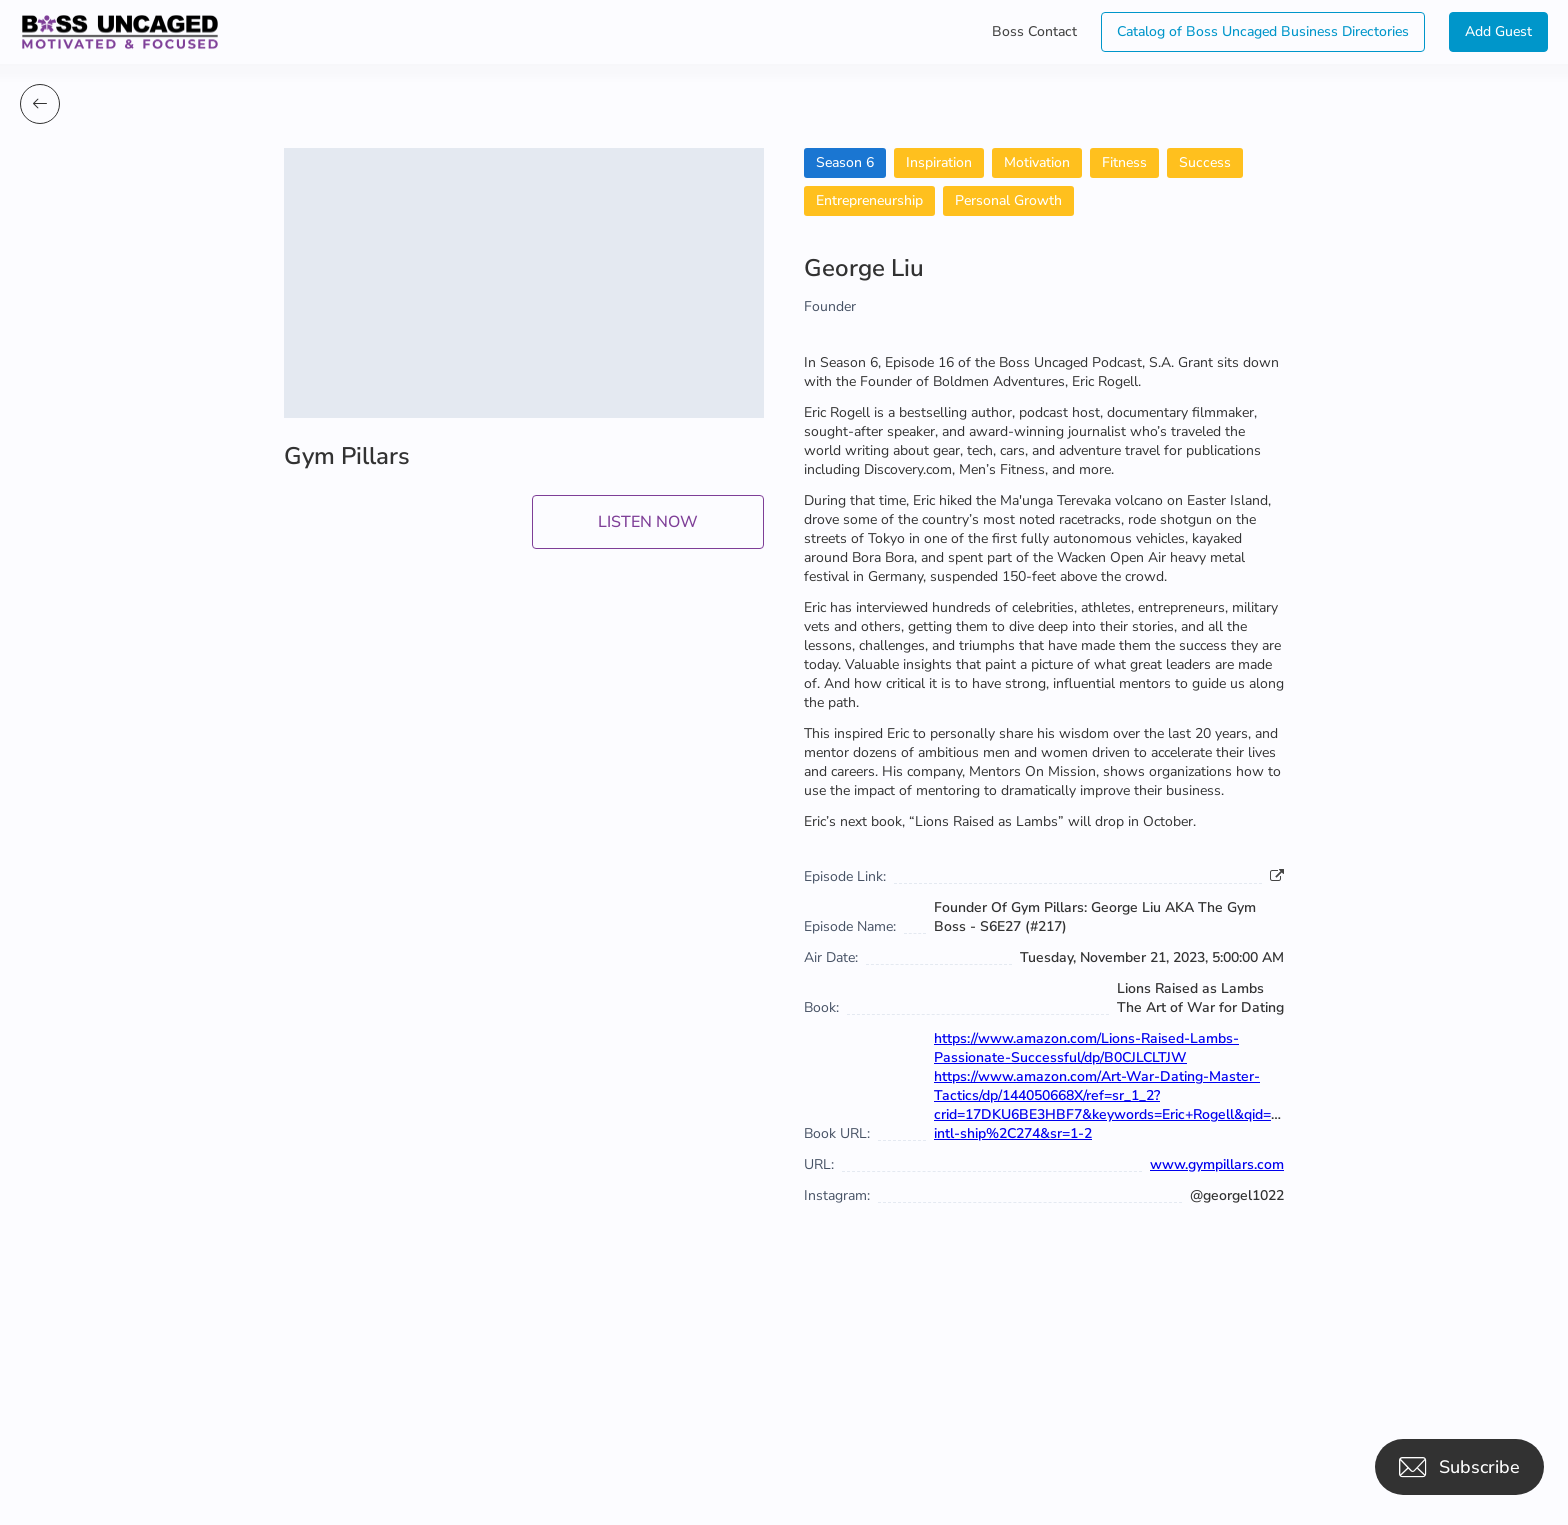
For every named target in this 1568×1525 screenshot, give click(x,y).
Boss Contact (1034, 31)
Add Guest (1498, 31)
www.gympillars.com (1217, 1164)
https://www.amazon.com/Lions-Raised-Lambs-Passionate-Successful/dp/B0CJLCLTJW (1086, 1048)
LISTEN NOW (648, 522)
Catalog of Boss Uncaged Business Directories (1263, 31)
